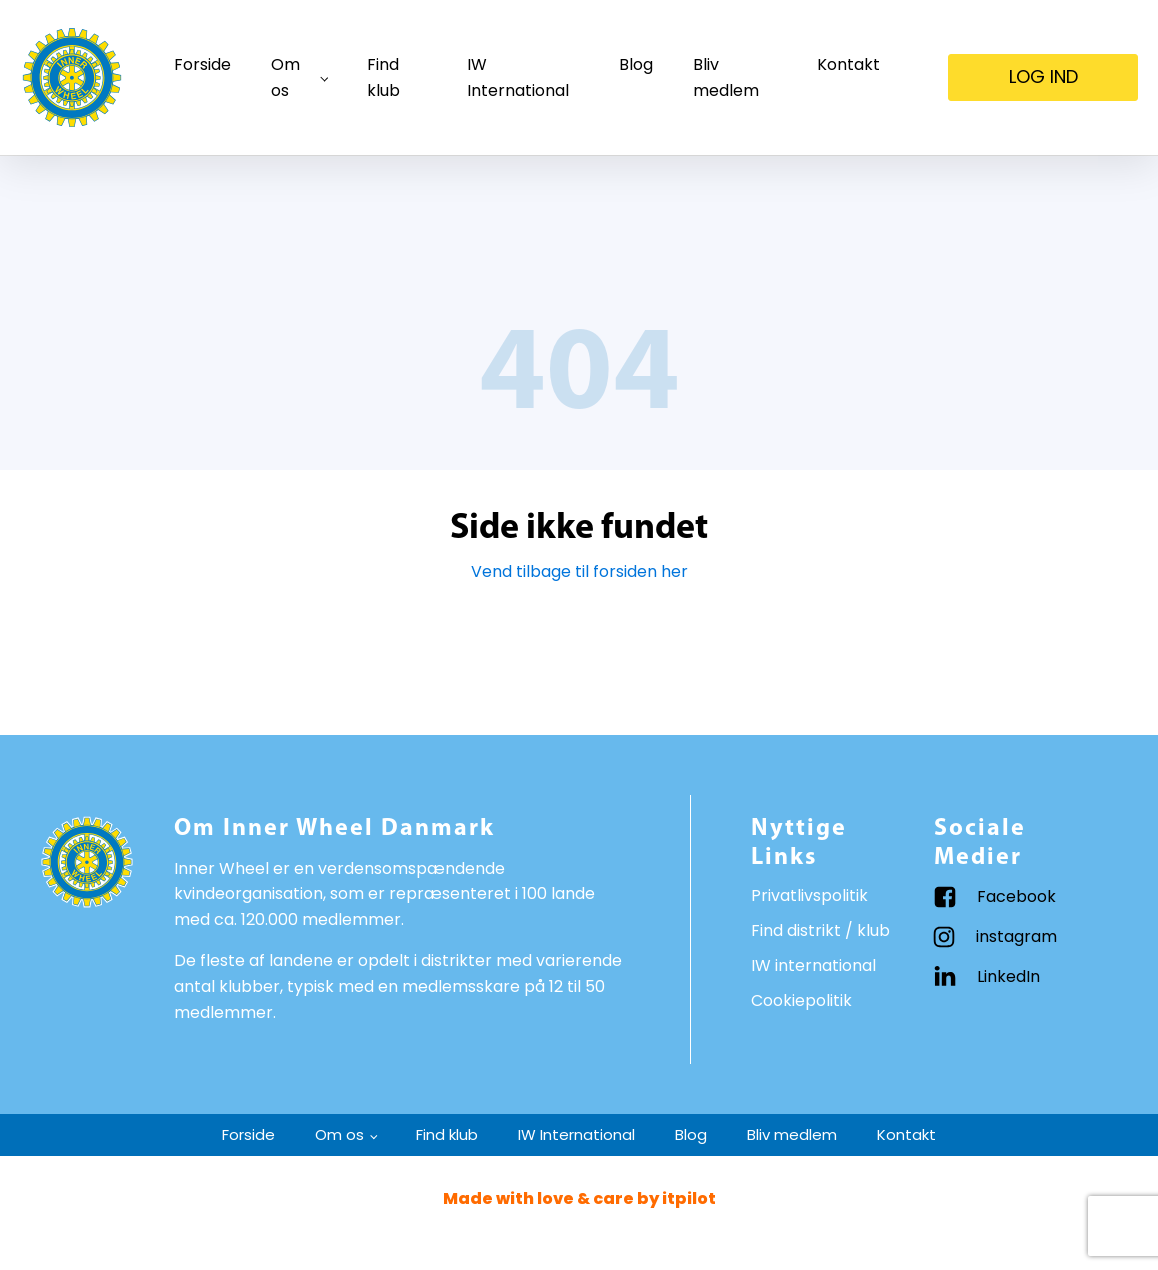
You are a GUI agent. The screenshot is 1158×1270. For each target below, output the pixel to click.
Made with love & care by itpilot (579, 1198)
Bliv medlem (726, 77)
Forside (202, 64)
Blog (636, 64)
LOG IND (1043, 76)
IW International (518, 77)
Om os (285, 77)
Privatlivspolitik (809, 895)
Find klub (383, 77)
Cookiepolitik (801, 1000)
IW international (813, 965)
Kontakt (848, 64)
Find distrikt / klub (820, 930)
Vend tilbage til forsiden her (579, 571)
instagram (1016, 936)
